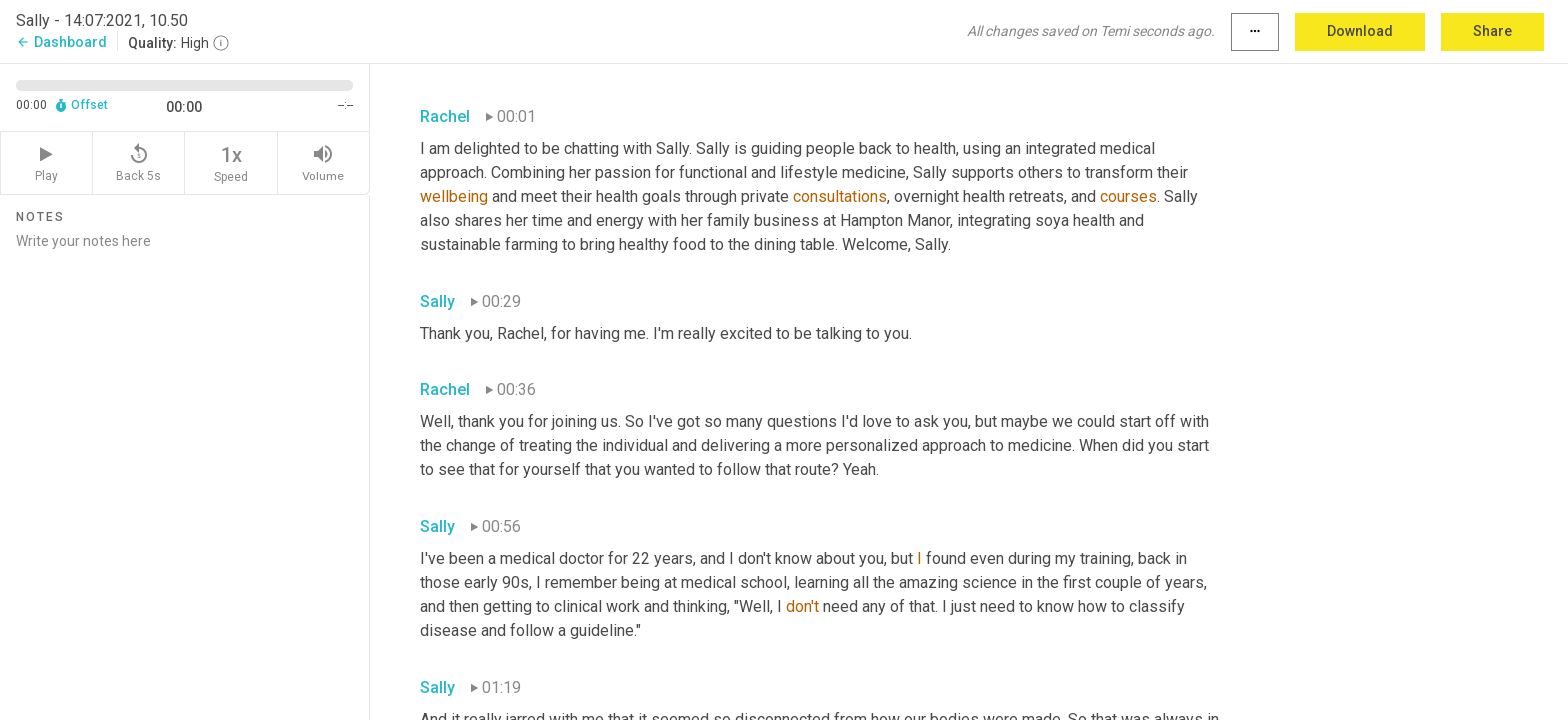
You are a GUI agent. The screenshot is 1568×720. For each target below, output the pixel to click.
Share (1492, 31)
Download (1360, 31)
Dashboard (61, 42)
